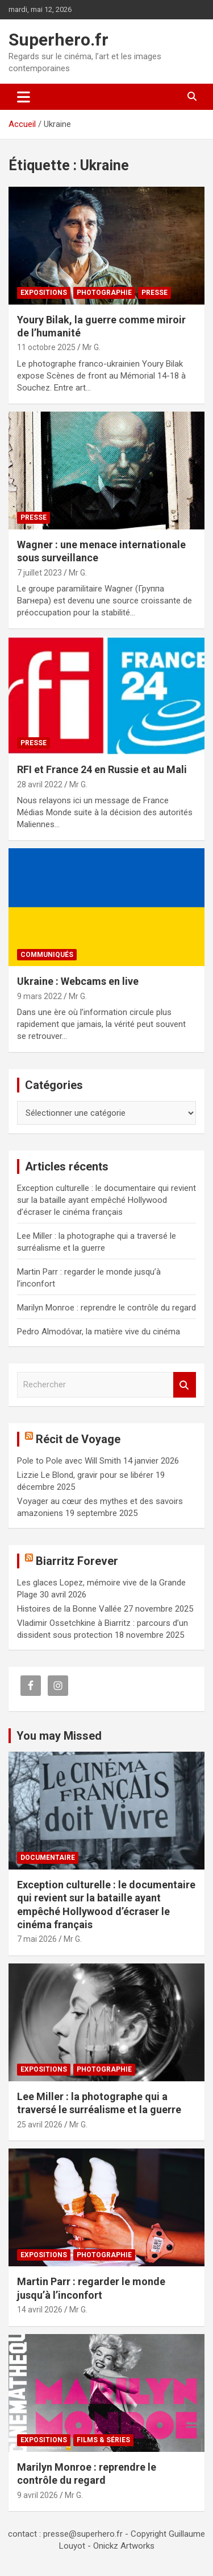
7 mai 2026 (37, 1939)
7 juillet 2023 (39, 572)
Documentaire (47, 1858)
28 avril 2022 (39, 784)
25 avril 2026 (39, 2124)
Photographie (104, 293)
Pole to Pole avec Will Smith (69, 1461)
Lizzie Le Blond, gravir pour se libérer (85, 1475)
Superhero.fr (58, 40)
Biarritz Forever (77, 1561)
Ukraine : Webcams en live (78, 981)
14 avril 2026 (39, 2309)
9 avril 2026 (37, 2495)
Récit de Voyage (78, 1439)
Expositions (43, 293)
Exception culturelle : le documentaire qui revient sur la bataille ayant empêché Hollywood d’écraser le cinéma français (106, 1200)
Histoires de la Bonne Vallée (69, 1609)
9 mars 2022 (39, 996)
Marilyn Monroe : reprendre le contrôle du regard (106, 1308)
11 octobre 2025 (46, 347)
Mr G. (91, 347)
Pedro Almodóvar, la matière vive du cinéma (98, 1331)
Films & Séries (103, 2440)
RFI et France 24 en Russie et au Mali (102, 769)
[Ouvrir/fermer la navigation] (24, 97)
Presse (154, 293)
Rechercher (184, 1385)
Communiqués (46, 955)
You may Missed (59, 1736)
